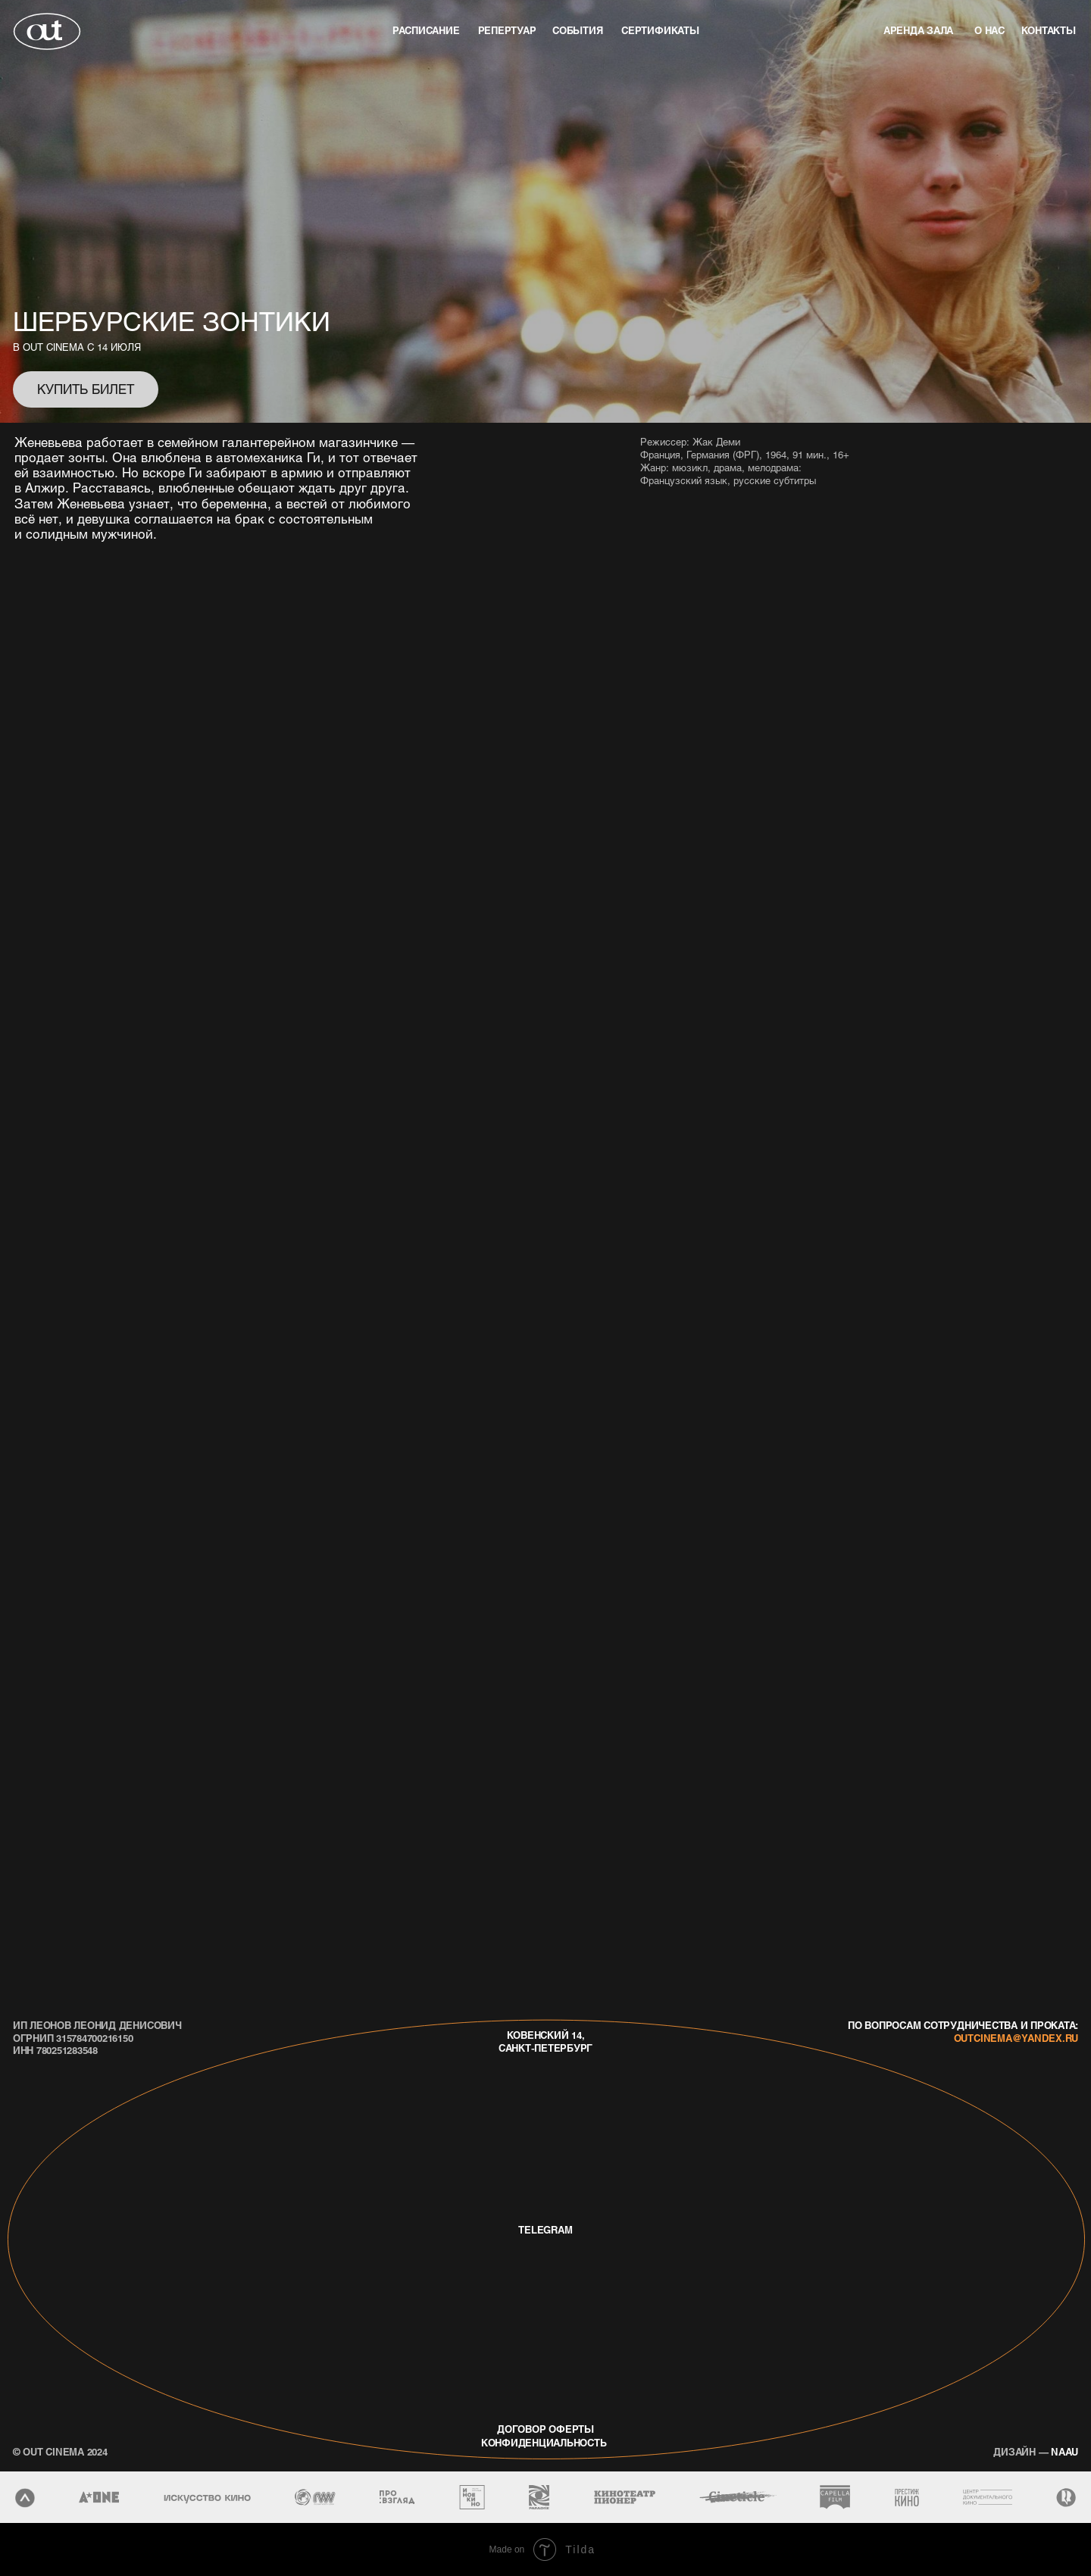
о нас (989, 29)
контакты (1048, 29)
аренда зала (918, 29)
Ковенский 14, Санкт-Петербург (545, 2041)
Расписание (426, 29)
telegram (545, 2229)
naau (1035, 2451)
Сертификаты (660, 29)
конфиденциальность (544, 2442)
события (577, 29)
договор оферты (545, 2428)
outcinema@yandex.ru (1016, 2037)
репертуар (507, 29)
